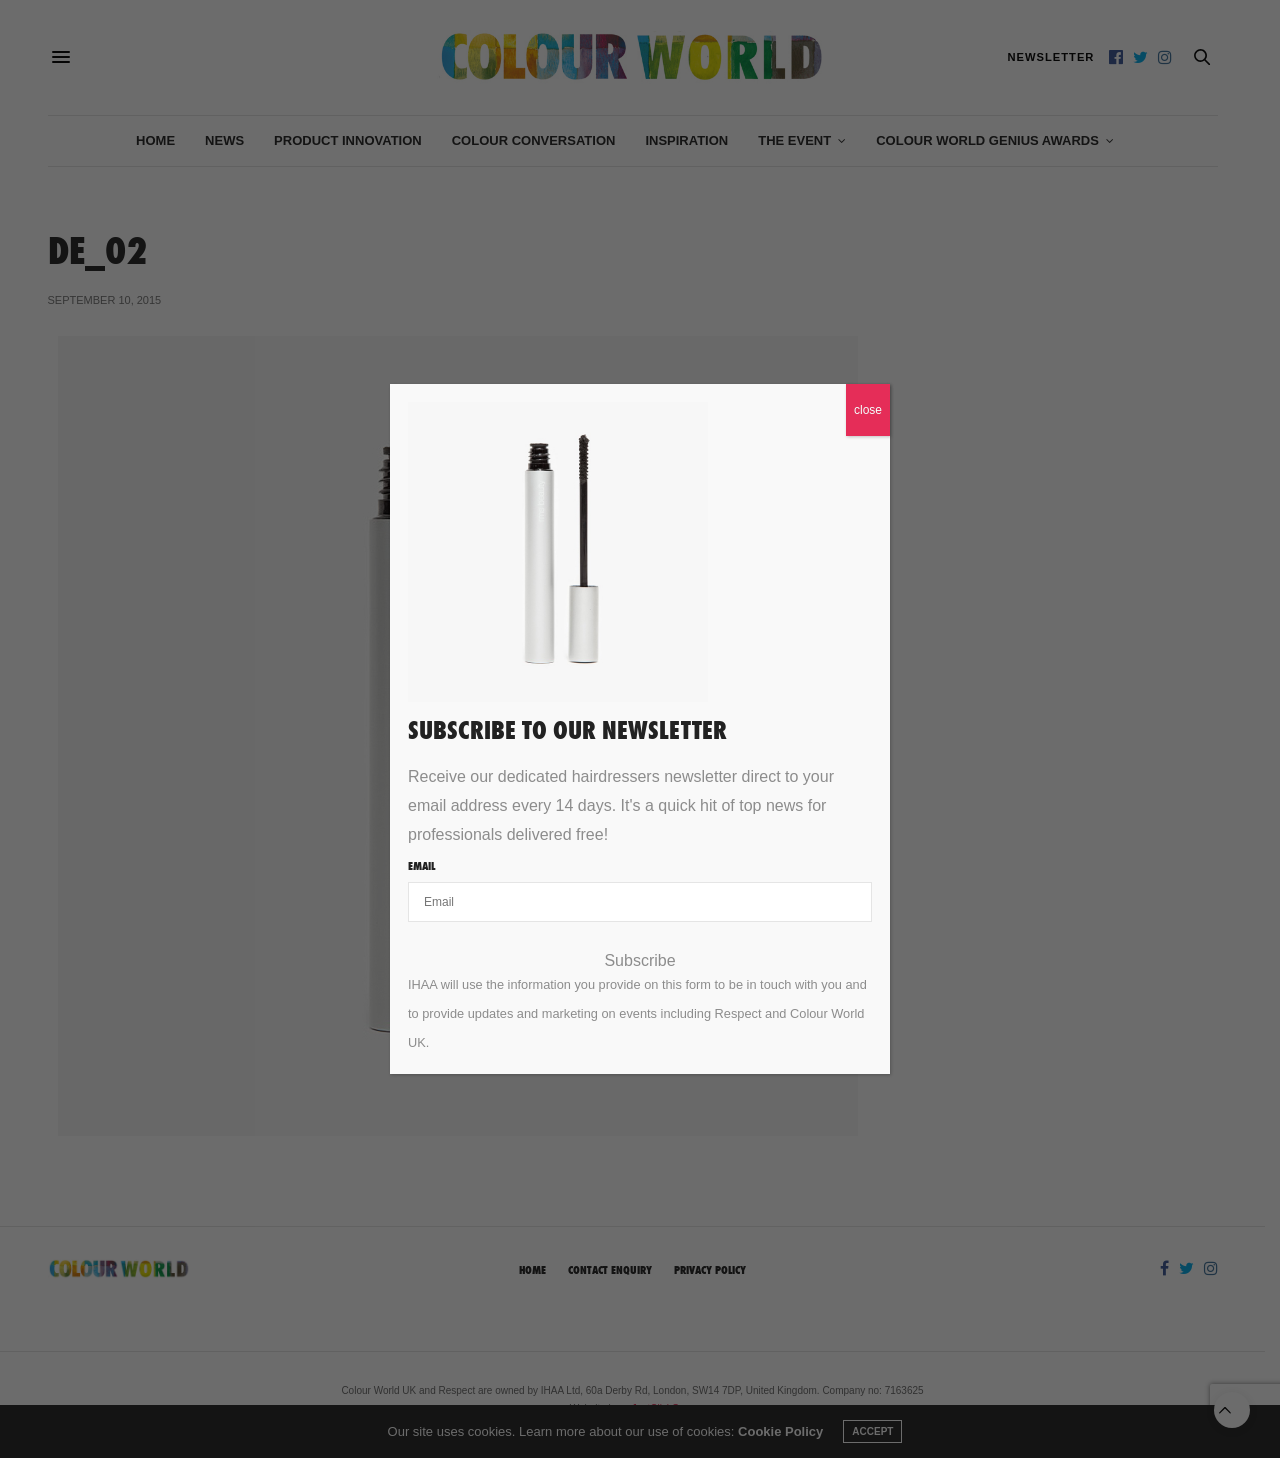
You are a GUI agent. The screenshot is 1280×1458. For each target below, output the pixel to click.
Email (421, 866)
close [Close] (868, 410)
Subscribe (639, 961)
